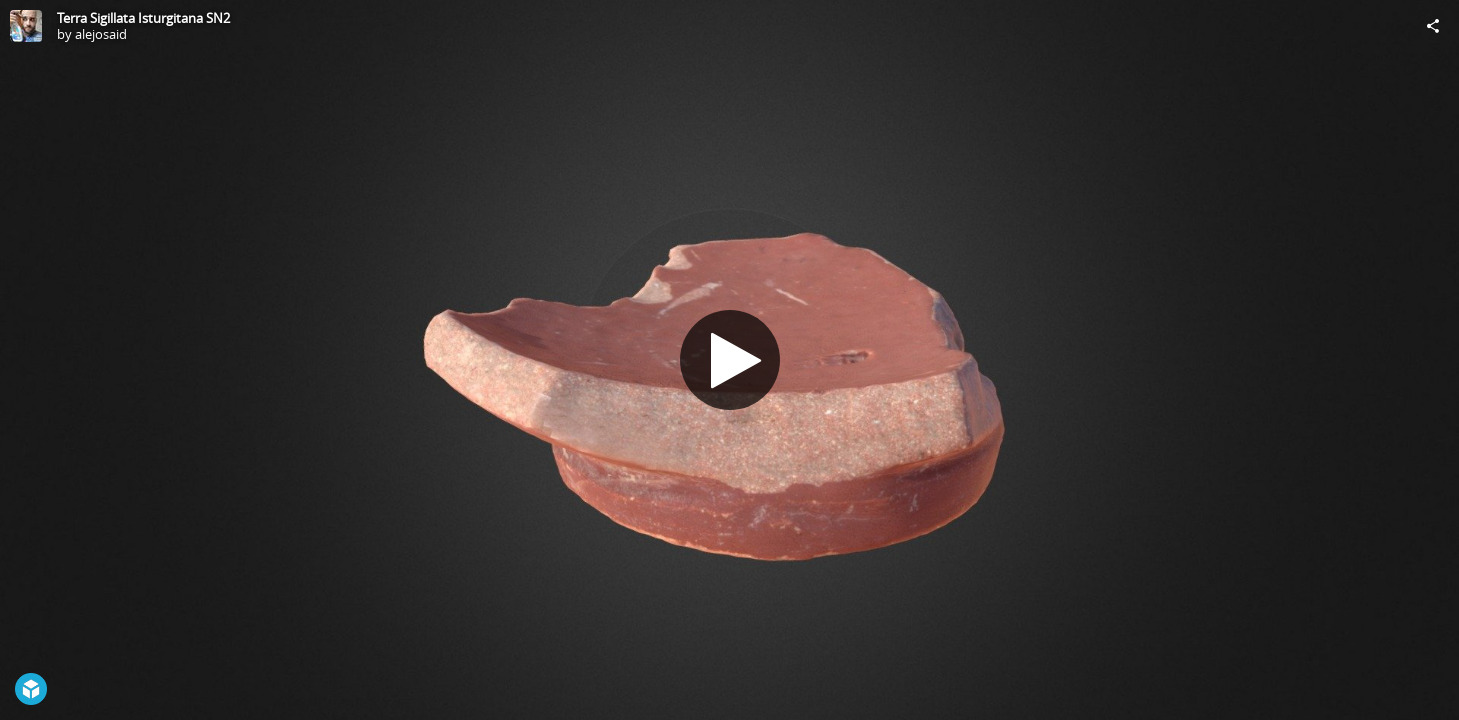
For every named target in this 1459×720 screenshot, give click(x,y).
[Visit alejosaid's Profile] (26, 26)
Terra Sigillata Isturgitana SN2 (143, 18)
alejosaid (101, 34)
